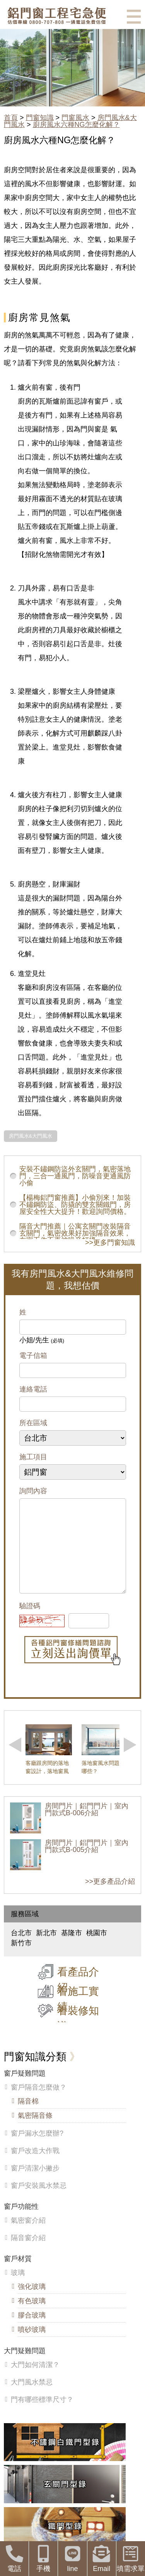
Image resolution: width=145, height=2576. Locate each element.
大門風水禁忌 (32, 2397)
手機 (43, 2559)
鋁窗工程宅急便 (56, 15)
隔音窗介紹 (28, 2253)
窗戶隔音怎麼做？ (39, 2103)
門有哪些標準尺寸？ (42, 2415)
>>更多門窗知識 (110, 1242)
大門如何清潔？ (35, 2380)
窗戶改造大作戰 (35, 2166)
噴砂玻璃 (32, 2345)
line (72, 2559)
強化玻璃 (32, 2302)
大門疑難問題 (25, 2366)
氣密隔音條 (35, 2131)
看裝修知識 (78, 2033)
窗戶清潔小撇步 (35, 2183)
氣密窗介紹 (28, 2236)
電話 (14, 2559)
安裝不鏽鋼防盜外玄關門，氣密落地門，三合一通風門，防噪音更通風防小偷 (75, 1176)
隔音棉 (28, 2117)
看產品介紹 (78, 1995)
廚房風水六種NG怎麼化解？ (76, 124)
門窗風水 (75, 118)
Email (101, 2559)
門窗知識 (40, 118)
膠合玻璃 (32, 2331)
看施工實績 (78, 2014)
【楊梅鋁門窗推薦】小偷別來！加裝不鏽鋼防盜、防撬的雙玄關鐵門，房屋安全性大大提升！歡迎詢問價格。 (75, 1204)
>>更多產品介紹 (110, 1896)
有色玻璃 (32, 2316)
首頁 (11, 118)
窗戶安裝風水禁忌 (39, 2201)
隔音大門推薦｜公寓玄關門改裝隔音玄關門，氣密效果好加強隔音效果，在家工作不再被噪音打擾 (75, 1233)
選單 (134, 17)
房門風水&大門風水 (30, 1136)
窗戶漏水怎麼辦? (37, 2149)
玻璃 (18, 2288)
